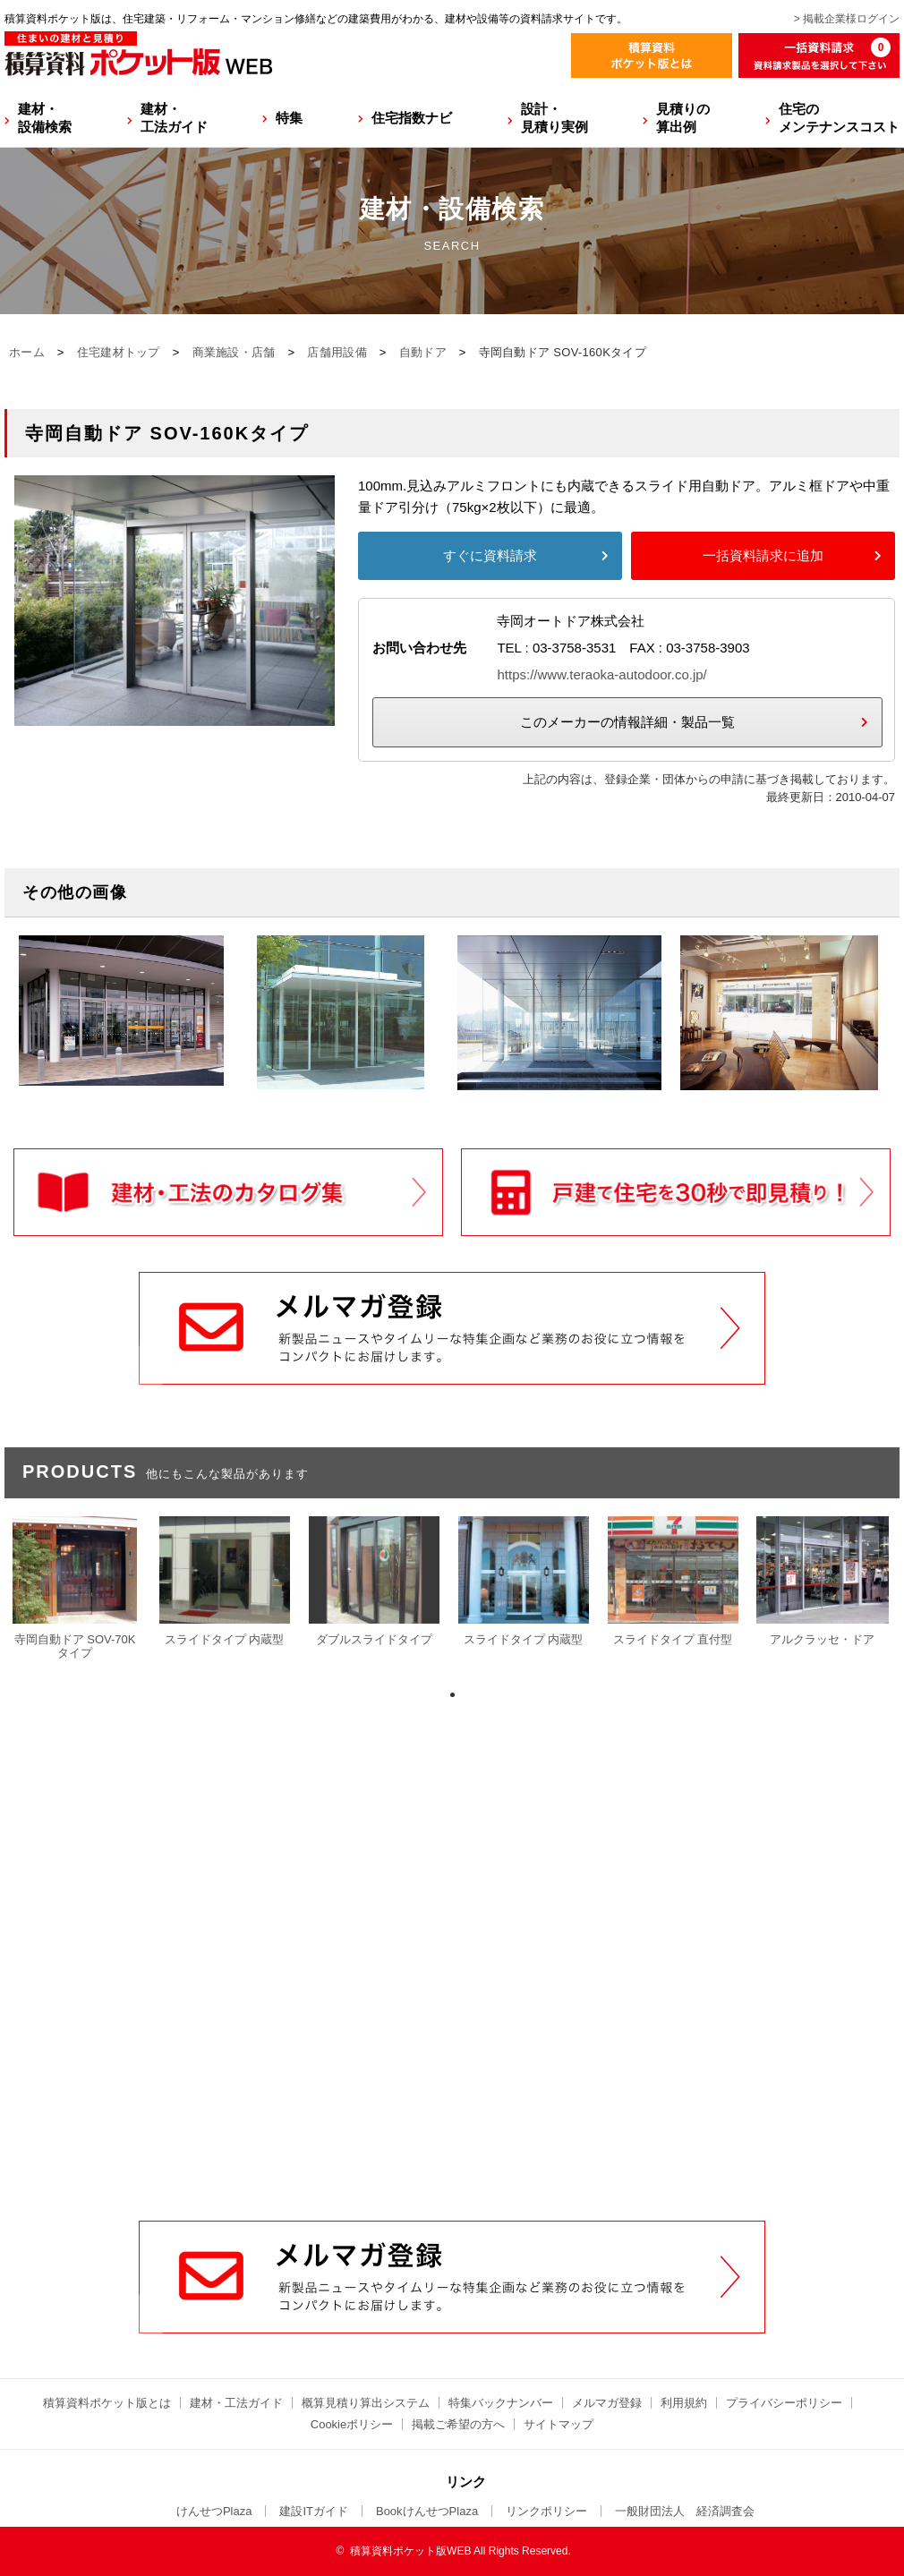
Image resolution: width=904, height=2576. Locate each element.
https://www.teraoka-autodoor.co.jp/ (601, 674)
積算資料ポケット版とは (107, 2403)
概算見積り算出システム (366, 2403)
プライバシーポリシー (784, 2403)
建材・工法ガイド (174, 117)
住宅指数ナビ (411, 117)
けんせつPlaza (214, 2511)
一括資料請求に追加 (763, 555)
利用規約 (684, 2403)
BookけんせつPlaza (427, 2511)
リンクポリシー (546, 2511)
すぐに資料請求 (490, 555)
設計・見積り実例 (554, 117)
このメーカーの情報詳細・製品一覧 (627, 721)
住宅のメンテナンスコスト (839, 117)
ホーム (27, 352)
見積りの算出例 (683, 117)
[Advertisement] (452, 1999)
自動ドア (423, 352)
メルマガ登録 (607, 2403)
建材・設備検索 (45, 117)
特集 (289, 117)
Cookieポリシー (352, 2424)
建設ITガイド (313, 2511)
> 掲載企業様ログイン (847, 19)
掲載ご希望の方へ (458, 2424)
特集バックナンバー (500, 2403)
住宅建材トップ (118, 352)
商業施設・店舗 (234, 352)
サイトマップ (558, 2424)
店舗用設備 (337, 352)
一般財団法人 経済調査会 (685, 2511)
